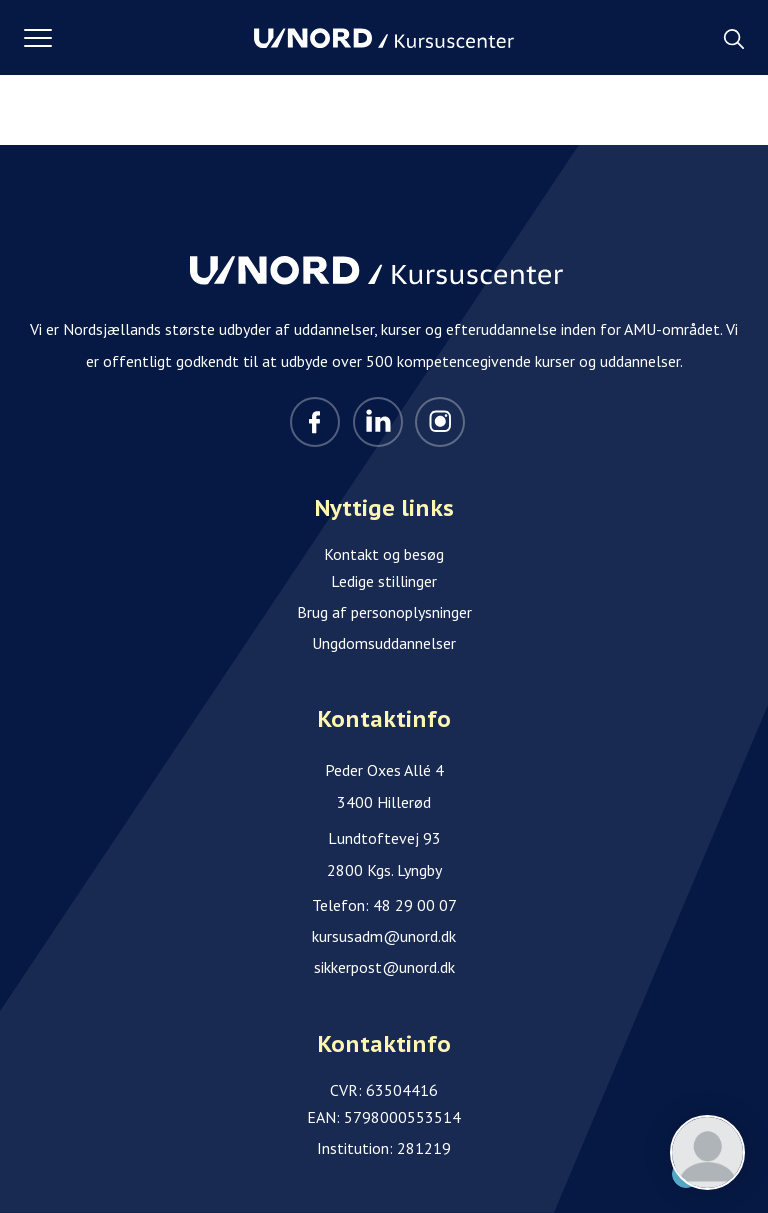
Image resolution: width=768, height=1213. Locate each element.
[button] (139, 38)
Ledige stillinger (384, 581)
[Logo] (384, 38)
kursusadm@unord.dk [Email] (384, 936)
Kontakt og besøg (384, 554)
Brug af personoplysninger (384, 612)
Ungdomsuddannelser (384, 643)
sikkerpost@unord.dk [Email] (384, 967)
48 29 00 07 (415, 905)
